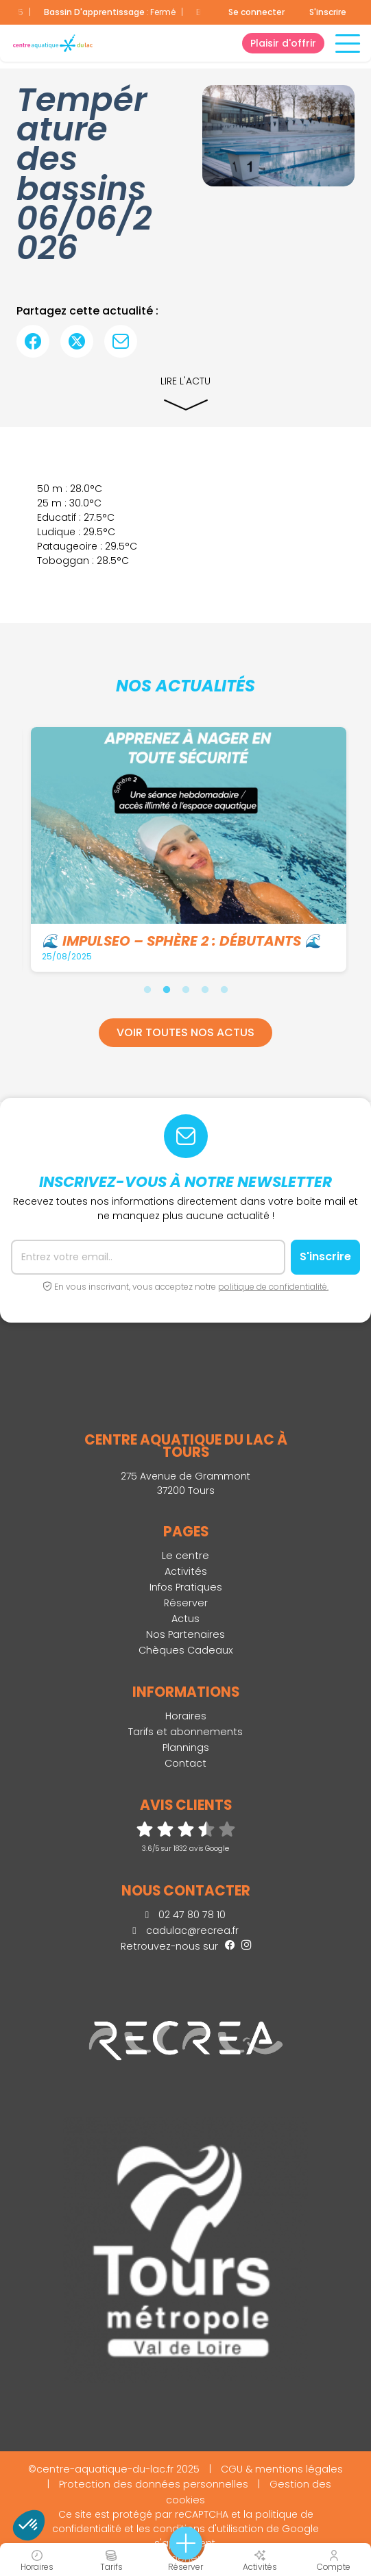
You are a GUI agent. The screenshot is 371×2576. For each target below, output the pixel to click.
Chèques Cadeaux (186, 1650)
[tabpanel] (186, 849)
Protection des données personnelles (153, 2484)
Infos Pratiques (185, 1587)
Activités (186, 1571)
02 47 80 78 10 (185, 1915)
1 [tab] (147, 989)
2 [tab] (166, 989)
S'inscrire (327, 12)
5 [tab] (224, 989)
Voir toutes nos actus (185, 1032)
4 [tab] (205, 989)
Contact (185, 1763)
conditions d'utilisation (208, 2529)
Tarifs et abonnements (185, 1732)
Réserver (186, 1603)
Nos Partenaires (185, 1634)
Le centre (185, 1555)
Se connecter (256, 12)
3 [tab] (186, 989)
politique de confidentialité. (273, 1286)
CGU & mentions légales (282, 2469)
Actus (185, 1619)
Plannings (186, 1747)
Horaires (185, 1716)
